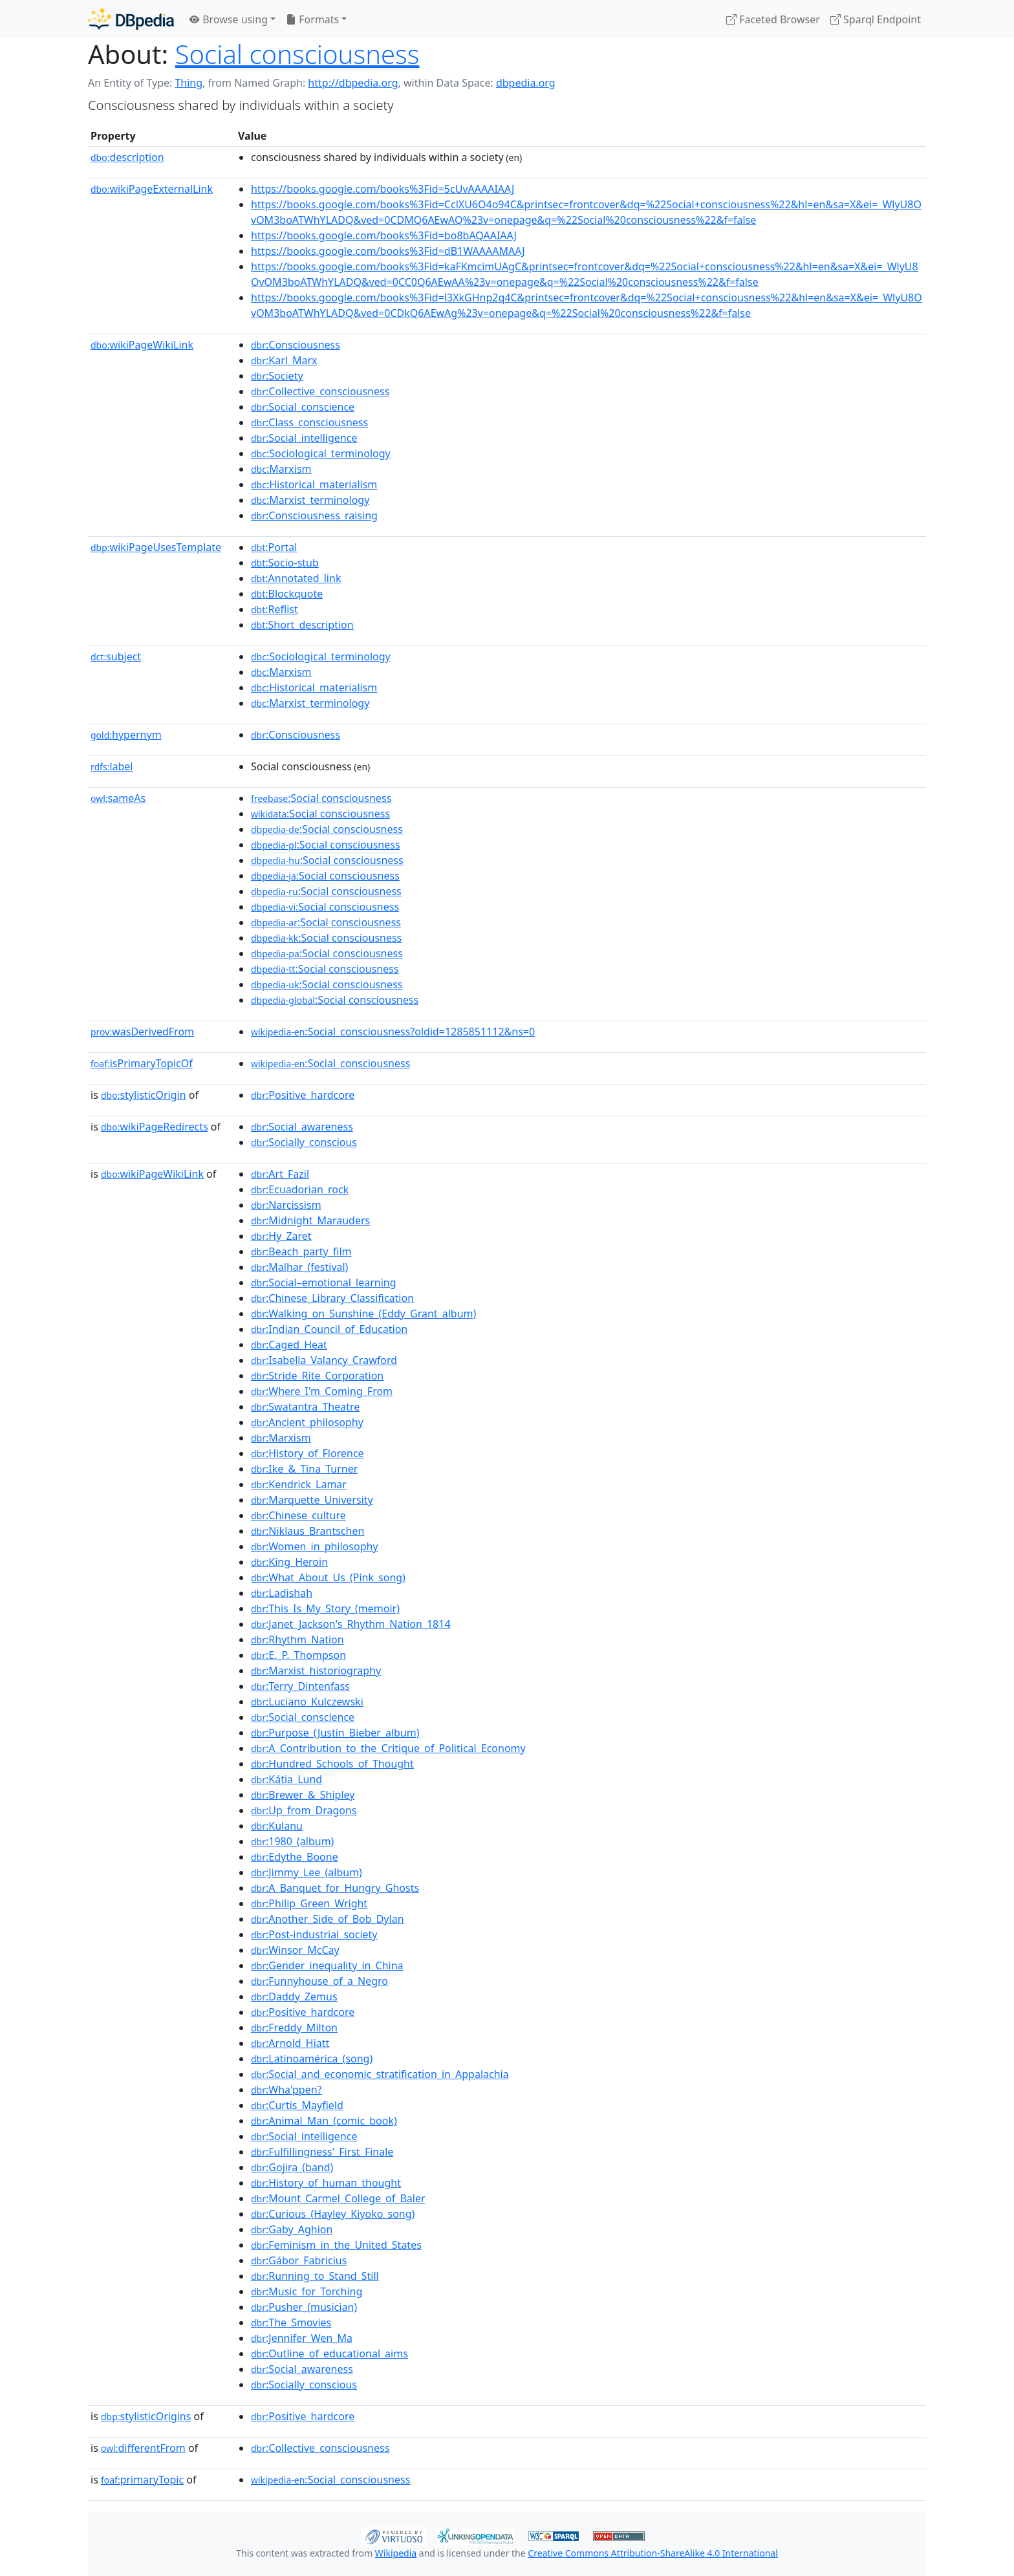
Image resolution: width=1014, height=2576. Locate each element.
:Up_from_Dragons (304, 1810)
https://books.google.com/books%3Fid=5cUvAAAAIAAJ (382, 189)
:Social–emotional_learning (323, 1282)
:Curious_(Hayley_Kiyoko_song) (333, 2214)
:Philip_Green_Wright (309, 1903)
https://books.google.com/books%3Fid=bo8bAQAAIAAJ (384, 235)
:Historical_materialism (314, 484)
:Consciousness (295, 345)
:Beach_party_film (301, 1251)
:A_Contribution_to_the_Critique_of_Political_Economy (388, 1748)
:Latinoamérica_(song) (311, 2058)
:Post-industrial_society (314, 1934)
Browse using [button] (228, 19)
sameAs (118, 798)
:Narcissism (286, 1205)
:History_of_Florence (307, 1453)
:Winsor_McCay (295, 1950)
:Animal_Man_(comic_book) (324, 2121)
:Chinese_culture (298, 1515)
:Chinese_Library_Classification (332, 1298)
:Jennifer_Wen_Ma (301, 2338)
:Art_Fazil (280, 1174)
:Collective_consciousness (320, 391)
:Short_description (302, 625)
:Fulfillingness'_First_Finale (322, 2152)
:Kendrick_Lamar (299, 1484)
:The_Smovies (291, 2322)
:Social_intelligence (304, 438)
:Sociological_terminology (321, 453)
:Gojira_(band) (292, 2167)
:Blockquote (287, 594)
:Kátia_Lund (286, 1779)
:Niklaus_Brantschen (307, 1531)
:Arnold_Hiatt (290, 2043)
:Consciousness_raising (314, 515)
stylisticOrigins (146, 2416)
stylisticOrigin (143, 1095)
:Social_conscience (302, 407)
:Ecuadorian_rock (300, 1189)
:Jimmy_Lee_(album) (306, 1872)
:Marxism (281, 469)
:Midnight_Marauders (310, 1220)
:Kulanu (277, 1826)
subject (116, 656)
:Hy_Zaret (281, 1236)
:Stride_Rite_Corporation (317, 1376)
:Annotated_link (296, 578)
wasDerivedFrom (142, 1031)
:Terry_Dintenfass (300, 1686)
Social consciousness (297, 54)
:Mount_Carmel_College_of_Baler (338, 2198)
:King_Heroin (289, 1562)
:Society (277, 376)
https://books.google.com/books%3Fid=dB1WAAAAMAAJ (388, 251)
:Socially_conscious (304, 1142)
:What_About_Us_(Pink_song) (328, 1577)
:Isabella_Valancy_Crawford (324, 1360)
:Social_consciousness (330, 1063)
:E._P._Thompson (298, 1655)
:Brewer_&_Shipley (302, 1795)
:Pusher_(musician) (304, 2307)
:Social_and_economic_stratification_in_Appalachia (380, 2074)
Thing (188, 83)
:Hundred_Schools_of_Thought (332, 1764)
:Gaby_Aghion (291, 2229)
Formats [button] (312, 19)
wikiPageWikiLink (142, 345)
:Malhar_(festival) (299, 1267)
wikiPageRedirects (154, 1127)
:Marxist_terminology (310, 500)
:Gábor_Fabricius (299, 2260)
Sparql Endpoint (875, 19)
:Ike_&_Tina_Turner (304, 1469)
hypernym (126, 735)
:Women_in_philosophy (314, 1546)
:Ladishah (281, 1593)
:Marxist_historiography (316, 1670)
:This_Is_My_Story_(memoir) (325, 1608)
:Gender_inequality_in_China (327, 1965)
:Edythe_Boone (294, 1857)
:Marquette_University (312, 1500)
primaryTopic (142, 2480)
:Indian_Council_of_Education (329, 1329)
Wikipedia (395, 2553)
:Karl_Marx (284, 360)
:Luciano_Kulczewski (307, 1701)
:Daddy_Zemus (294, 1996)
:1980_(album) (292, 1841)
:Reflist (274, 609)
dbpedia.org (526, 83)
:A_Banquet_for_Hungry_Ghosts (335, 1888)
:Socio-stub (285, 563)
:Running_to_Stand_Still (315, 2276)
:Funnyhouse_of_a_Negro (319, 1981)
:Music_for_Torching (306, 2291)
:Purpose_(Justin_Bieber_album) (335, 1733)
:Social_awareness (302, 1127)
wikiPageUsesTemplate (156, 547)
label (112, 766)
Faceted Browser (773, 19)
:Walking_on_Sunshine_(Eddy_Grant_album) (363, 1313)
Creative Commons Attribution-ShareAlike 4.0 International (652, 2553)
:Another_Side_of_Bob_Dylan (327, 1919)
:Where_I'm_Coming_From (322, 1391)
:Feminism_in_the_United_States (336, 2245)
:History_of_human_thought (326, 2183)
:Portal (274, 547)
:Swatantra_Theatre (305, 1407)
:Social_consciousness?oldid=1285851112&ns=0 (393, 1031)
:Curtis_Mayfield (297, 2105)
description (127, 157)
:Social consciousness (321, 798)
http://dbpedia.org (353, 83)
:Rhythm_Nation (297, 1639)
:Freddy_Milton (294, 2027)
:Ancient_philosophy (307, 1422)
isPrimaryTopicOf (142, 1063)
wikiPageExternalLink (152, 189)
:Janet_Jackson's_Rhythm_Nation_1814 (351, 1624)
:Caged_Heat (289, 1344)
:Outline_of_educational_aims (329, 2353)
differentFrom (143, 2448)
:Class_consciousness (309, 422)
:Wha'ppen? (286, 2090)
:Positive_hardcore (302, 1095)
